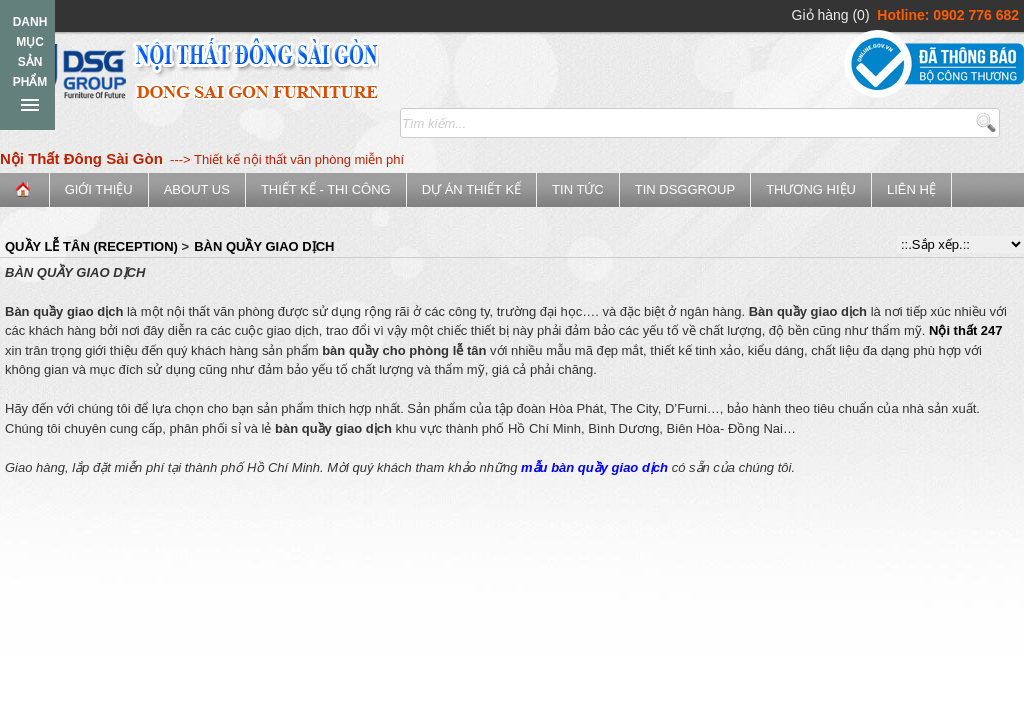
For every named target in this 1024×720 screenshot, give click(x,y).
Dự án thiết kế (471, 189)
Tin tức (578, 189)
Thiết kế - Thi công (326, 189)
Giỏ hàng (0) (831, 15)
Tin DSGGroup (685, 189)
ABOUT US (197, 189)
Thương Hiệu (811, 189)
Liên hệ (911, 189)
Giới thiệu (99, 189)
